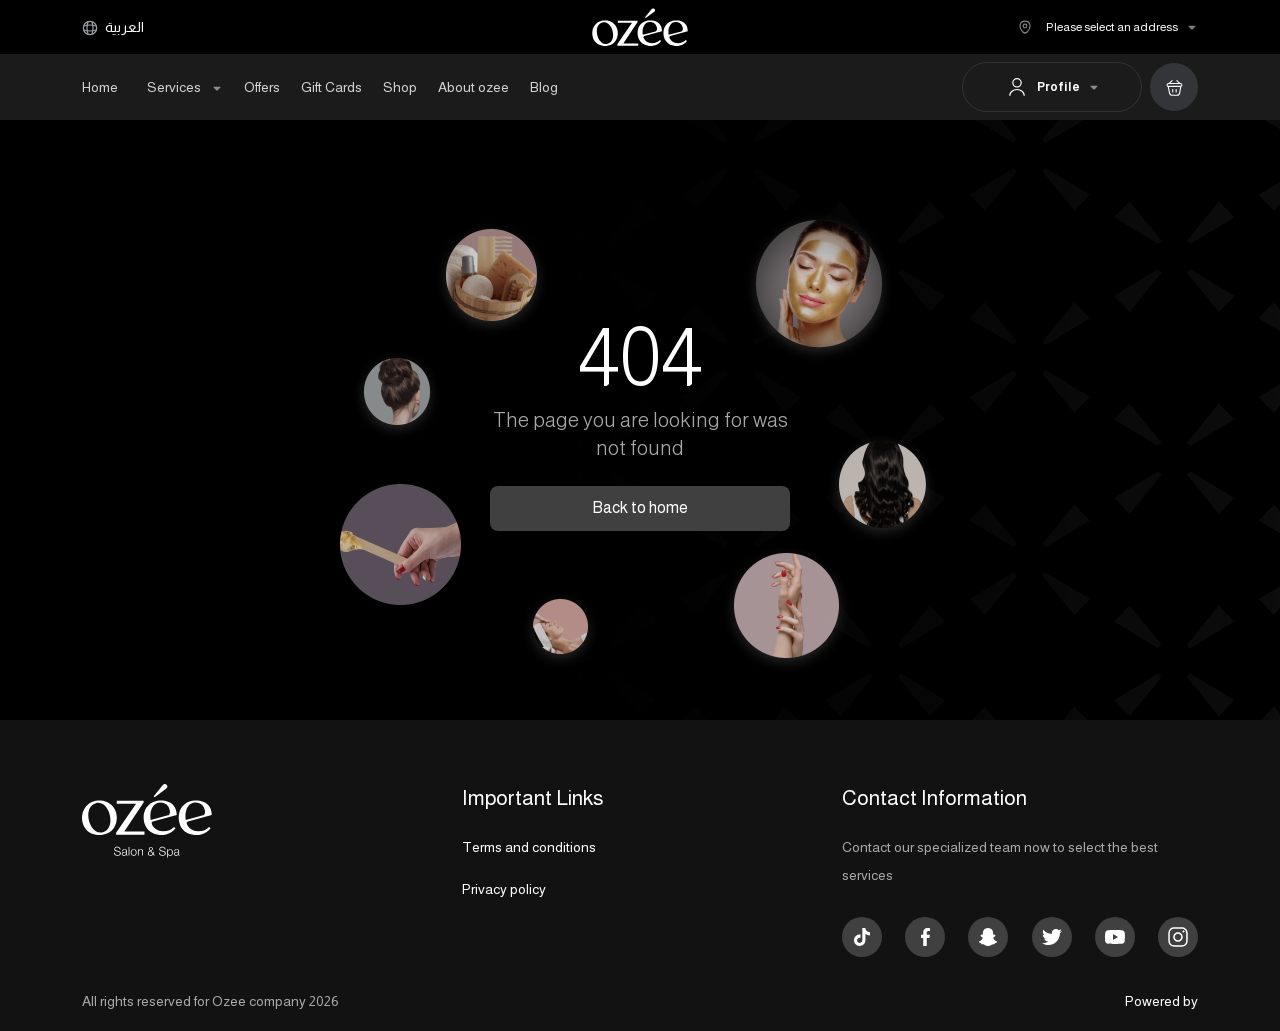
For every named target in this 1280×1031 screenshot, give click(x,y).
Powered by (1161, 1001)
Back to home (640, 507)
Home (100, 87)
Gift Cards (331, 87)
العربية (113, 27)
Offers (262, 87)
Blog (544, 87)
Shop (400, 87)
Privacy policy (504, 889)
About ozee (473, 87)
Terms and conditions (529, 847)
